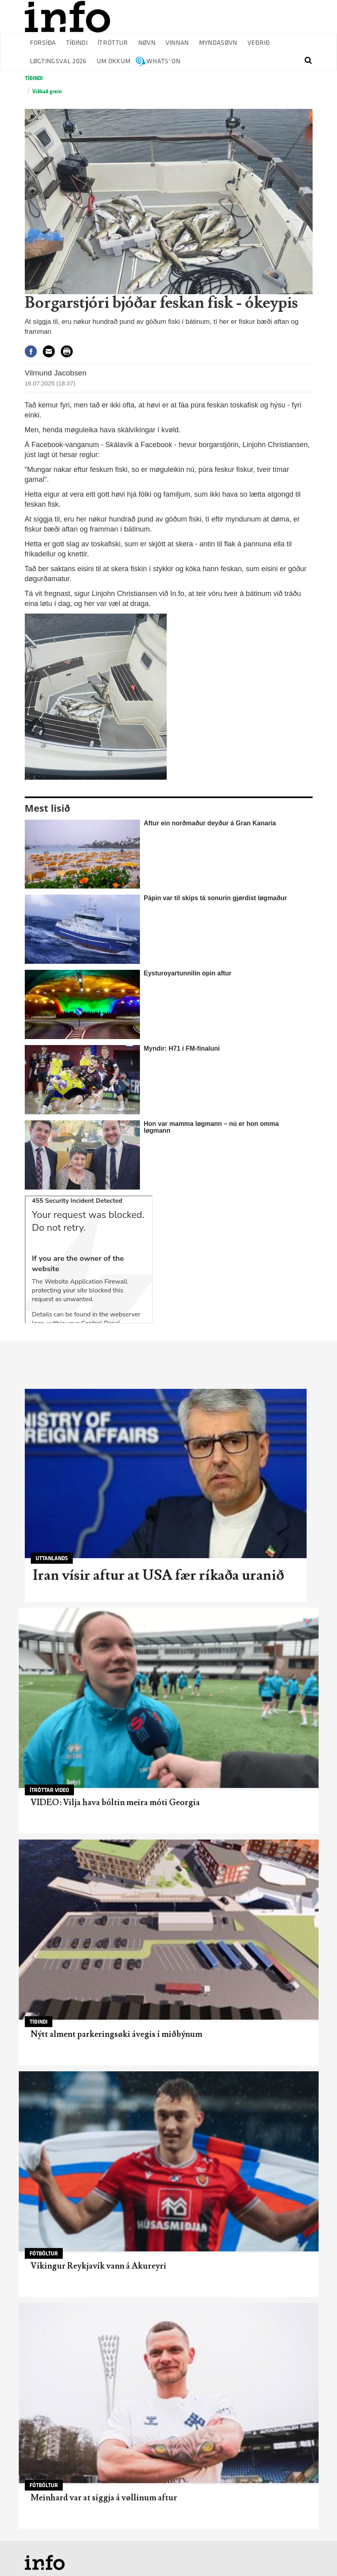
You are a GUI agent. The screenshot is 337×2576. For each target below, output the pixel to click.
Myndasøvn (218, 43)
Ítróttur (113, 43)
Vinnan (177, 43)
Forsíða (43, 43)
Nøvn (147, 43)
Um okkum (114, 61)
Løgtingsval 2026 (58, 61)
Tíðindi (77, 43)
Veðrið (258, 43)
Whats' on (163, 61)
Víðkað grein (47, 91)
